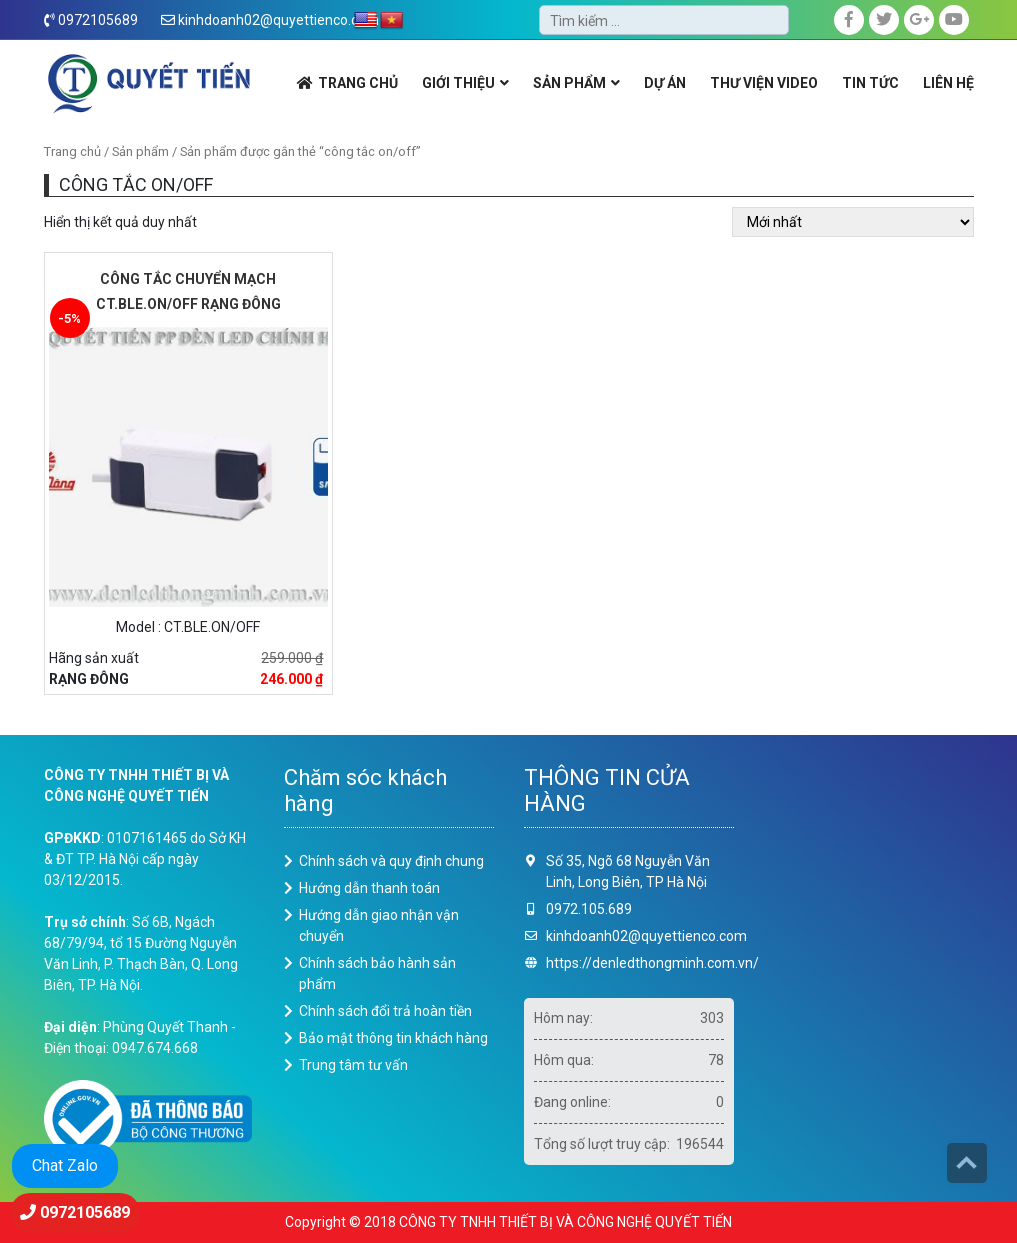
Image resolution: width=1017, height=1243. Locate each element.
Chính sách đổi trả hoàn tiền (385, 1011)
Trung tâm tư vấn (353, 1065)
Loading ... (869, 965)
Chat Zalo (65, 1165)
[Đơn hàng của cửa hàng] (853, 222)
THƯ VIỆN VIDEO (764, 83)
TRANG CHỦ (358, 83)
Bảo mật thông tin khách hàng (393, 1038)
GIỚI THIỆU (458, 83)
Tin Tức (870, 83)
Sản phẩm (140, 151)
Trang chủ (72, 151)
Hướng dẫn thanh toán (369, 888)
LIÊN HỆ (948, 83)
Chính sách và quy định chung (391, 861)
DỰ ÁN (665, 83)
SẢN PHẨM (569, 83)
